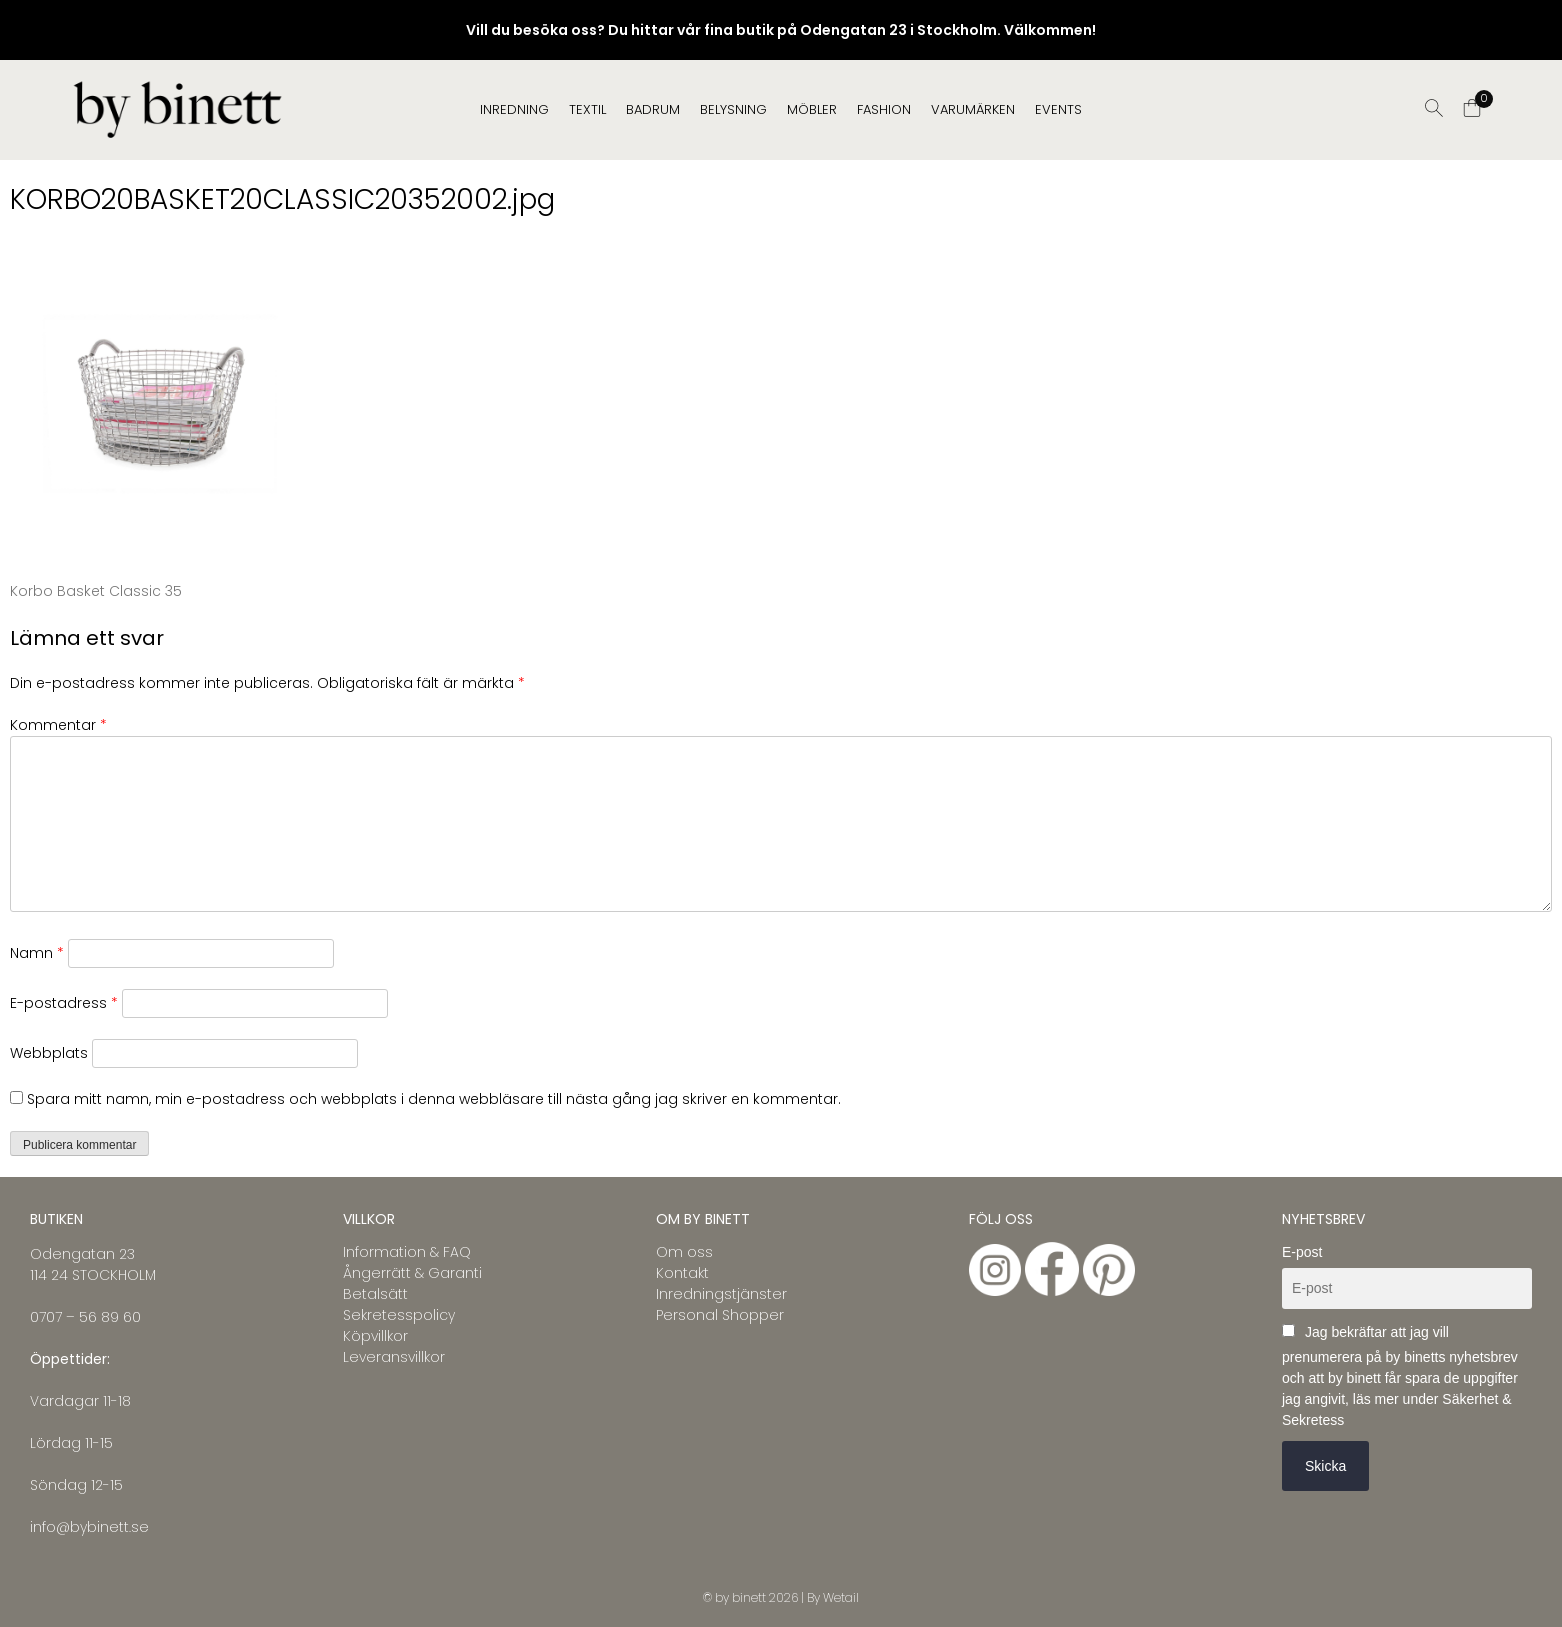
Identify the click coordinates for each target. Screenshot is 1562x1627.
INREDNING (514, 109)
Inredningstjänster (721, 1294)
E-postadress (64, 1003)
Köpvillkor (375, 1336)
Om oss (684, 1252)
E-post (1302, 1252)
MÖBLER (812, 109)
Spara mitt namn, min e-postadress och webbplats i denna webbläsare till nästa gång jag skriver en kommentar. (434, 1099)
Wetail (841, 1597)
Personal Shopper (720, 1315)
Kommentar (58, 725)
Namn (37, 953)
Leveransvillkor (394, 1357)
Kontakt (682, 1273)
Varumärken (973, 109)
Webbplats (49, 1053)
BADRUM (653, 109)
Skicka (1325, 1466)
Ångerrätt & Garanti (412, 1273)
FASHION (884, 109)
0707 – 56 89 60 (85, 1317)
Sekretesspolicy (399, 1315)
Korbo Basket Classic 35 (96, 591)
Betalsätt (375, 1294)
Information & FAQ (407, 1252)
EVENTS (1058, 109)
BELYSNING (733, 109)
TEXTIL (587, 109)
